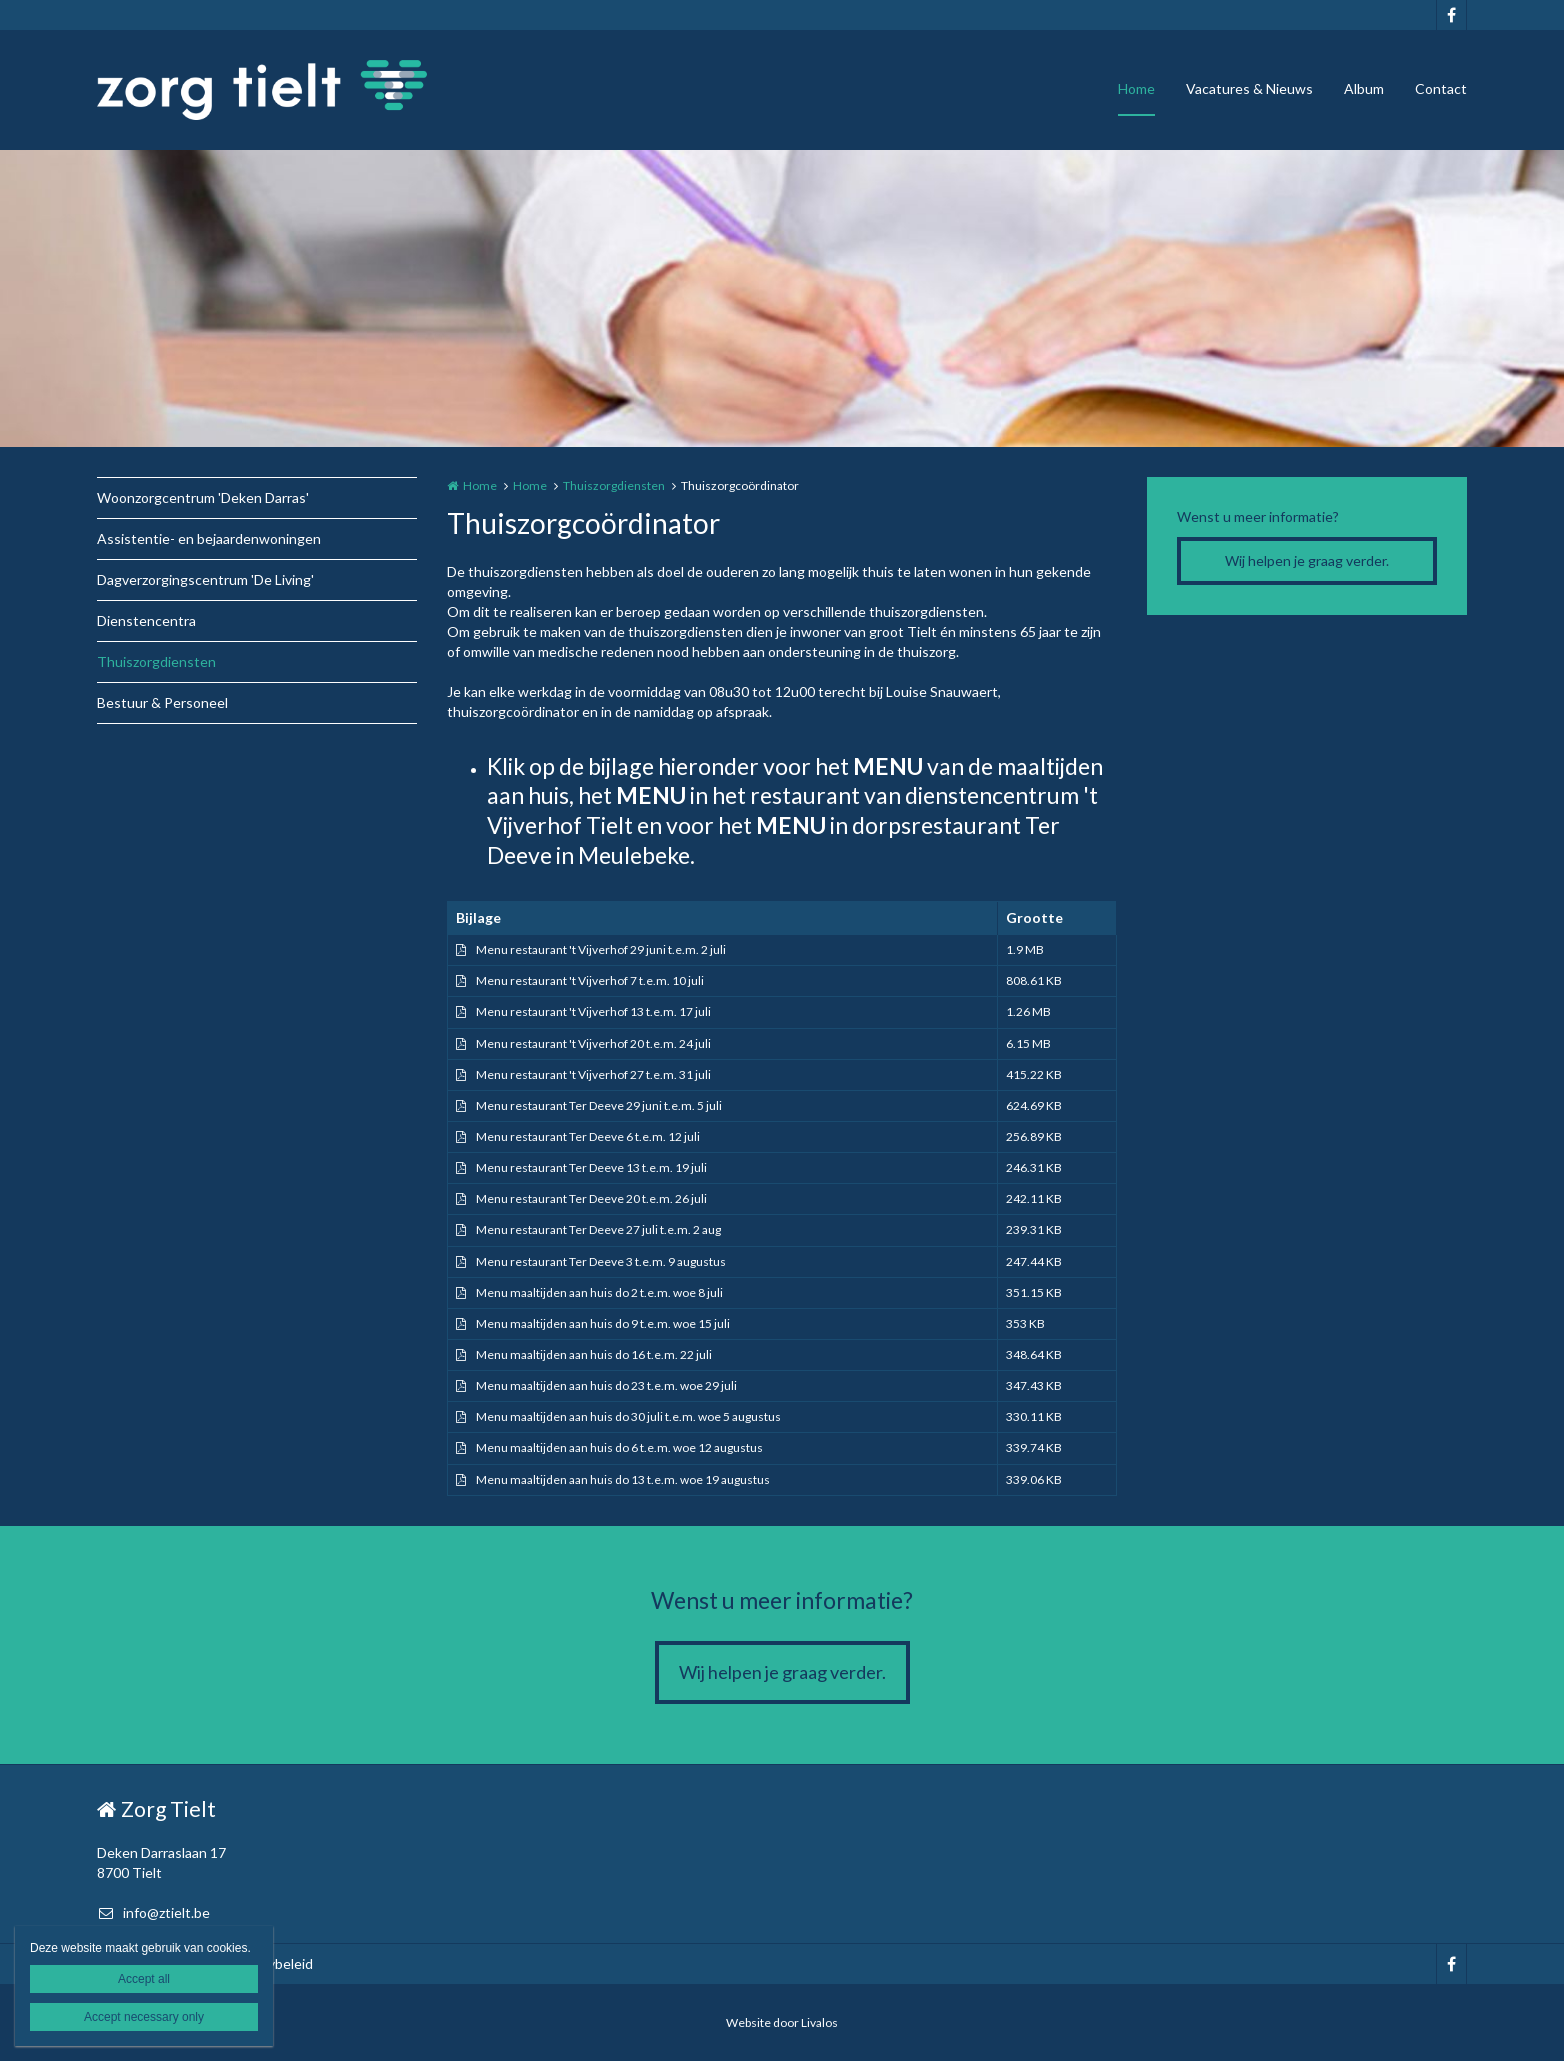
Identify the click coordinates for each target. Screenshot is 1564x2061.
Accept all (144, 1979)
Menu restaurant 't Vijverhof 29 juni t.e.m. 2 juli (601, 949)
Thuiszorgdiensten (156, 661)
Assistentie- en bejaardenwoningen (209, 538)
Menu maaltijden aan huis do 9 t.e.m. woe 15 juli (603, 1323)
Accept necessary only (144, 2017)
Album (1364, 88)
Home (1136, 88)
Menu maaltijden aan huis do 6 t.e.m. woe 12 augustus (619, 1447)
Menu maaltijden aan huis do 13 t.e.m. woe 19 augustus (623, 1479)
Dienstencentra (146, 620)
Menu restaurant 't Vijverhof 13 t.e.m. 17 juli (593, 1011)
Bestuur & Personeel (162, 702)
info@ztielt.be (153, 1912)
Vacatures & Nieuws (1249, 88)
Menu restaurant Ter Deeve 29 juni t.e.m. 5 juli (599, 1105)
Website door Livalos (782, 2022)
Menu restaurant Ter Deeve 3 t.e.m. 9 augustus (601, 1261)
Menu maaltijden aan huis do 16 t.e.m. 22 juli (594, 1354)
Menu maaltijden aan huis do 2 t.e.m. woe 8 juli (599, 1292)
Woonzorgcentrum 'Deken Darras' (203, 497)
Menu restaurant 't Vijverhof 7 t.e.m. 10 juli (590, 980)
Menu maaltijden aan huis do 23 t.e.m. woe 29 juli (606, 1385)
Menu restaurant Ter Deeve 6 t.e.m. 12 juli (588, 1136)
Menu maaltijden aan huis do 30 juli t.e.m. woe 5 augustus (628, 1416)
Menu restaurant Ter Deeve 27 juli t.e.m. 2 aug (598, 1229)
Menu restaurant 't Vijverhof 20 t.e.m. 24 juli (593, 1043)
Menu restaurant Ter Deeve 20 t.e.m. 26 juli (591, 1198)
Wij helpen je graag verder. (1307, 560)
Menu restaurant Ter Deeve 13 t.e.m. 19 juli (591, 1167)
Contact (1441, 88)
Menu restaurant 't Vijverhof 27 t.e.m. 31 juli (593, 1074)
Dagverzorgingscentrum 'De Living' (205, 579)
